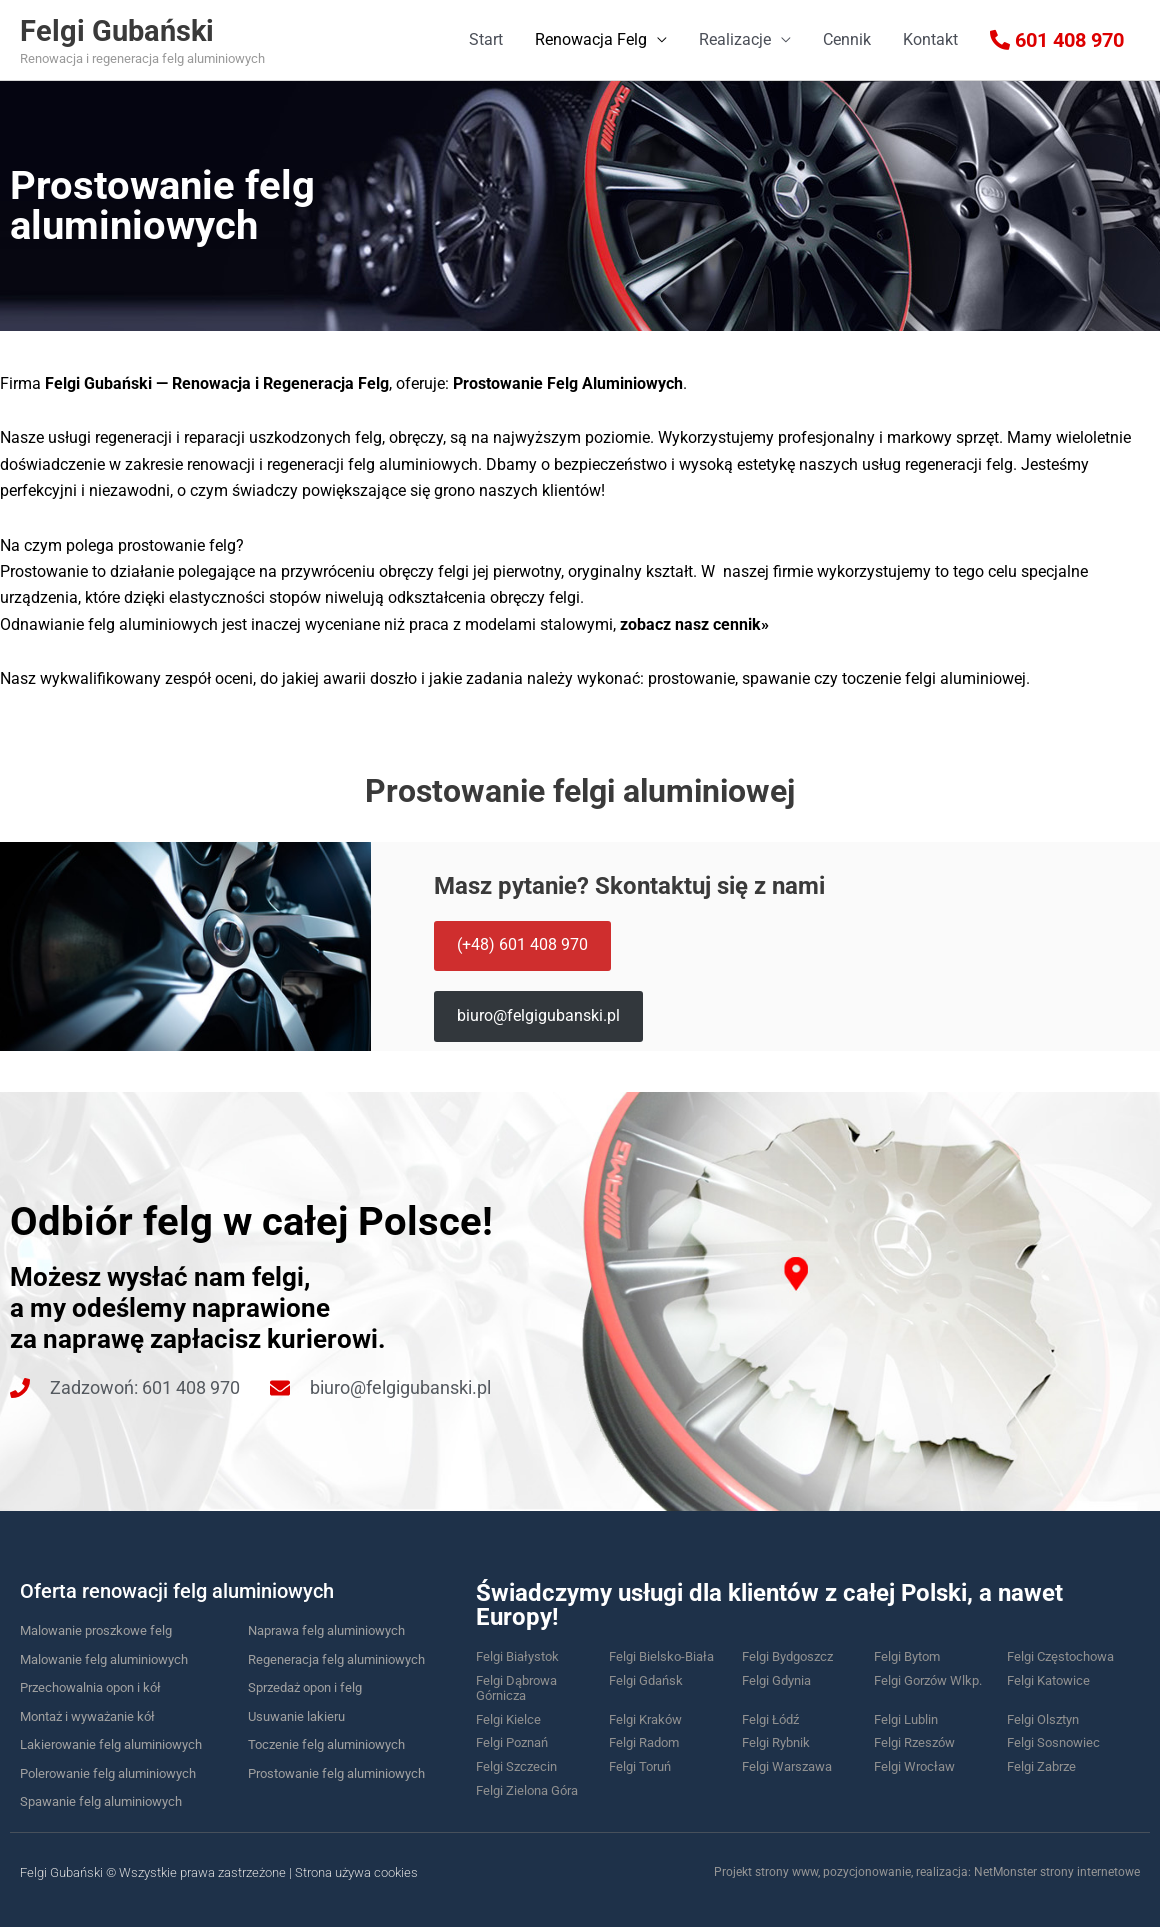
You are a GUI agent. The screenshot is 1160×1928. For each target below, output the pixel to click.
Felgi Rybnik (776, 1743)
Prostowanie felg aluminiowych (336, 1773)
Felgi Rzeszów (914, 1743)
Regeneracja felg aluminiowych (336, 1659)
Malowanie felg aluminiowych (104, 1659)
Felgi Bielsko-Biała (661, 1656)
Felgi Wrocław (914, 1766)
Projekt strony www (766, 1872)
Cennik (847, 39)
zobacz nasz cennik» (694, 624)
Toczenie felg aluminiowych (326, 1744)
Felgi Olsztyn (1043, 1719)
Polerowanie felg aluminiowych (108, 1773)
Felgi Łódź (770, 1719)
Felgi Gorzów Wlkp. (928, 1680)
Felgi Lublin (906, 1719)
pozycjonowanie (867, 1872)
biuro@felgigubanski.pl (539, 1016)
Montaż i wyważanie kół (87, 1716)
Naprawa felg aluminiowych (326, 1630)
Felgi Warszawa (787, 1766)
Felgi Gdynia (776, 1680)
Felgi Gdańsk (646, 1680)
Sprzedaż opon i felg (305, 1687)
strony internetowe (1090, 1872)
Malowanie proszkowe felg (96, 1630)
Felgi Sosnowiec (1053, 1743)
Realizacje (735, 39)
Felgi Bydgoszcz (787, 1656)
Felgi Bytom (907, 1656)
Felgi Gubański (137, 29)
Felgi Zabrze (1041, 1766)
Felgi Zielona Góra (527, 1790)
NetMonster (1005, 1872)
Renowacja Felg (591, 39)
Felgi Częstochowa (1060, 1656)
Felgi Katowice (1048, 1680)
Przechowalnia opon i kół (90, 1687)
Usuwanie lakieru (296, 1716)
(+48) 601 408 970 (523, 944)
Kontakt (930, 39)
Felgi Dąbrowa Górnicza (516, 1688)
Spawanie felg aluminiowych (101, 1801)
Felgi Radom (644, 1743)
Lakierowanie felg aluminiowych (111, 1744)
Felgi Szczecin (516, 1766)
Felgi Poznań (512, 1743)
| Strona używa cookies (353, 1872)
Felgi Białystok (517, 1656)
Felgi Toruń (640, 1766)
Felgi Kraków (645, 1719)
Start (486, 39)
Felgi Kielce (508, 1719)
